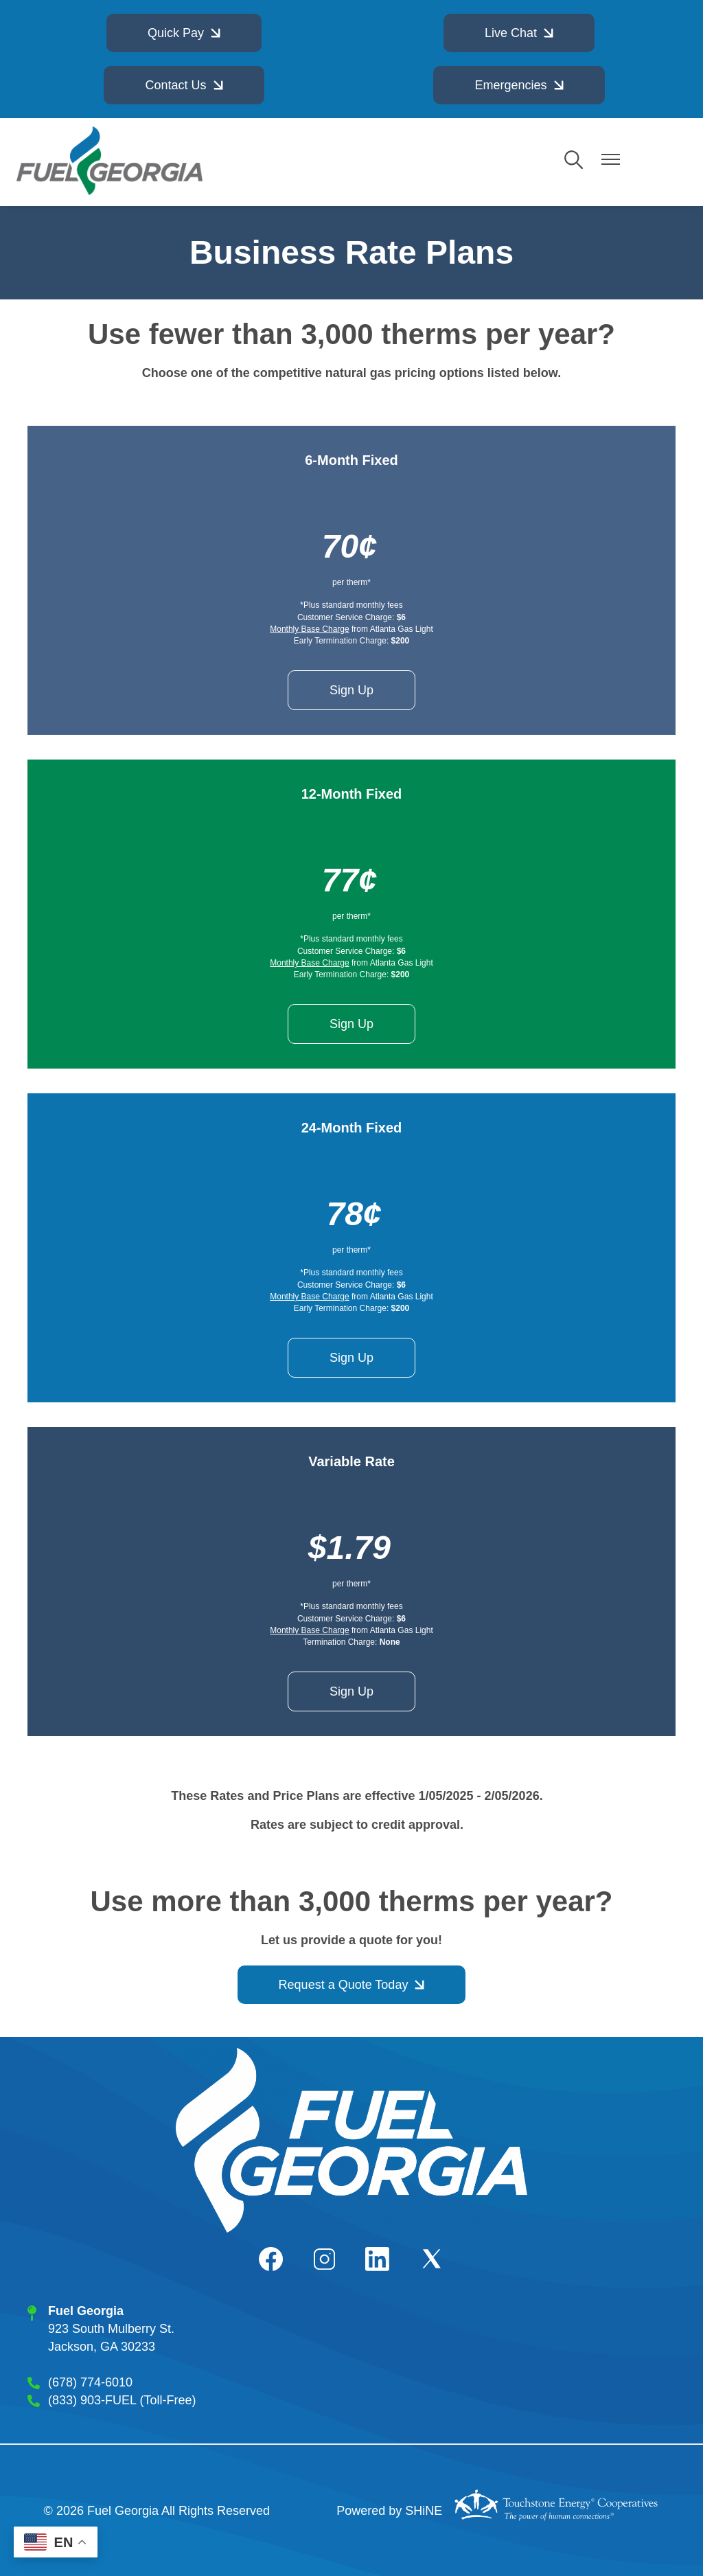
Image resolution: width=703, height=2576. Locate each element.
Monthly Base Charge (309, 629)
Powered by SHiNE (389, 2511)
